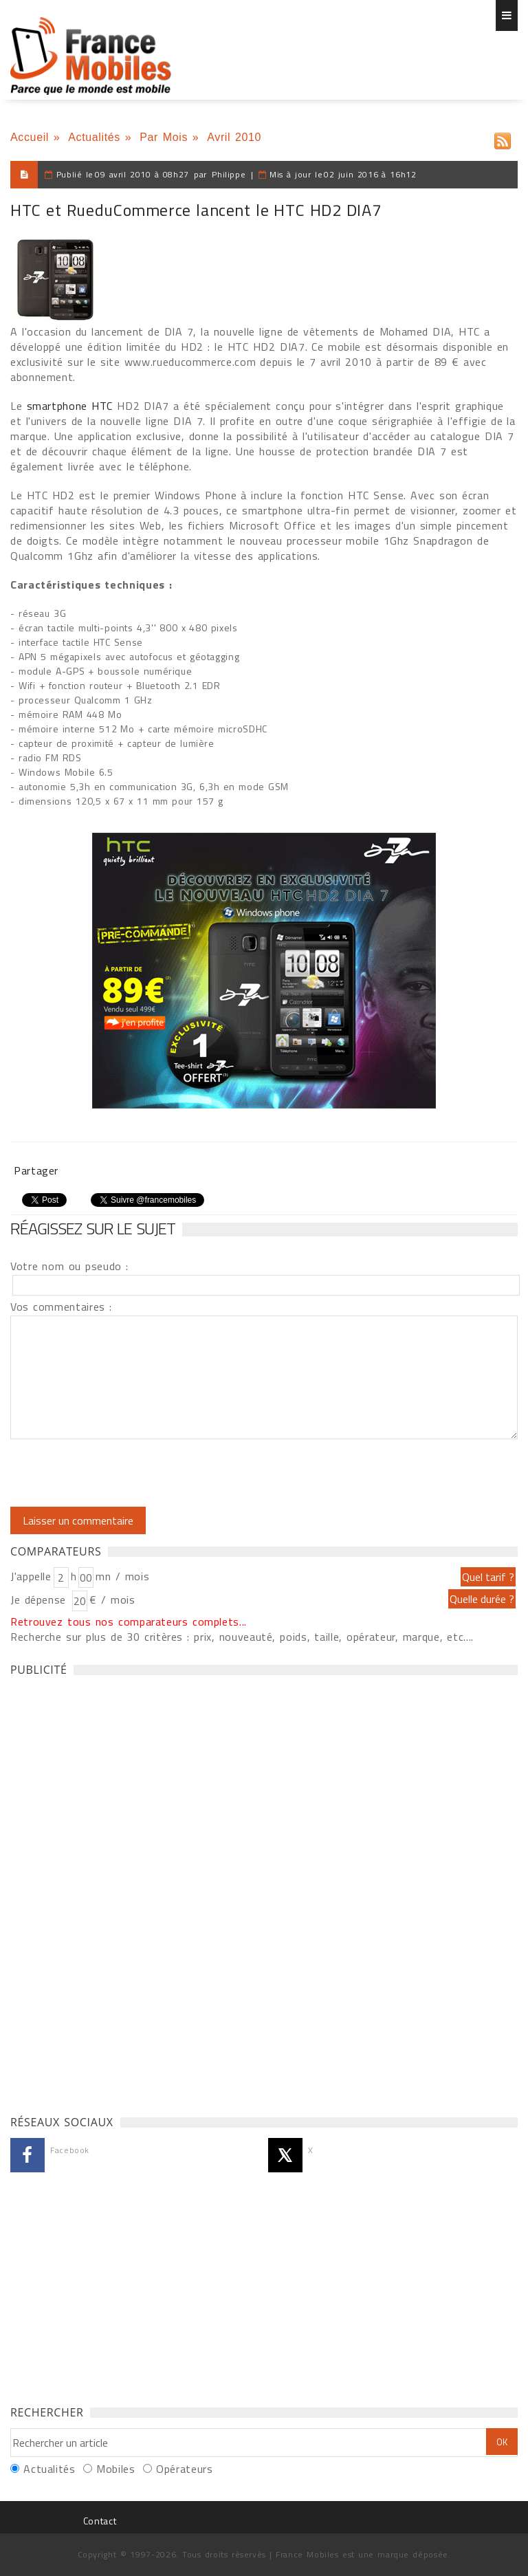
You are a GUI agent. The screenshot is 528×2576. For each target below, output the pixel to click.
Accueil (29, 137)
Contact (99, 2520)
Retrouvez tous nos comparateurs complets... (128, 1621)
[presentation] (125, 1473)
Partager (36, 1170)
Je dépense (40, 1599)
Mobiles (115, 2468)
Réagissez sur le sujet (92, 1228)
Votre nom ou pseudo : (69, 1266)
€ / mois (112, 1599)
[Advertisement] (113, 1891)
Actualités (94, 137)
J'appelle (31, 1576)
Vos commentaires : (61, 1306)
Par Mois (164, 137)
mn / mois (122, 1576)
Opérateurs (184, 2468)
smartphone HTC (70, 405)
